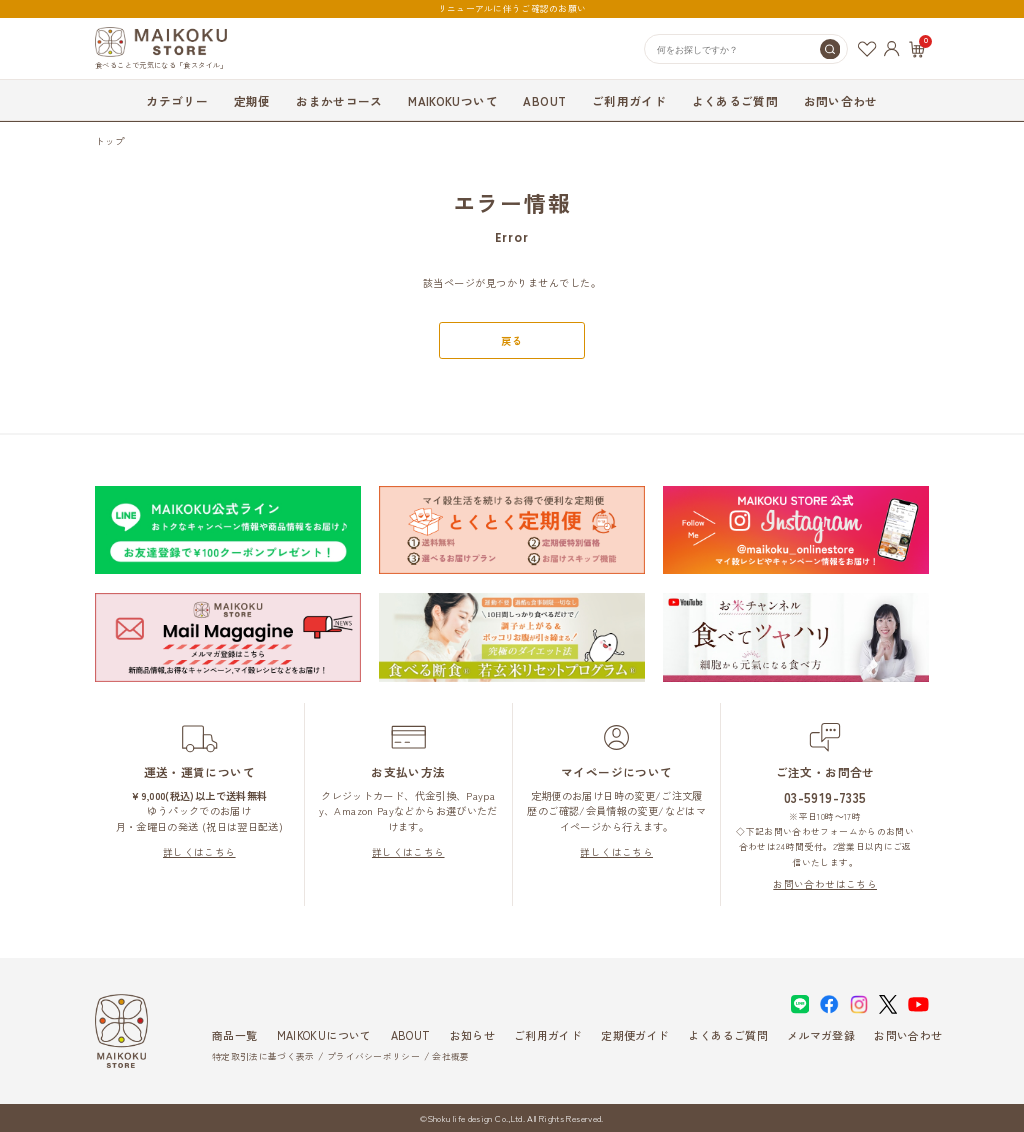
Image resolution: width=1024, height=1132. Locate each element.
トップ (110, 141)
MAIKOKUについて (324, 1035)
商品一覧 (234, 1035)
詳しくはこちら (199, 852)
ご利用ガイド (629, 100)
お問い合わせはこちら (825, 884)
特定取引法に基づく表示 (263, 1056)
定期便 (252, 100)
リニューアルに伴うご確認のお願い (512, 8)
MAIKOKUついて (453, 100)
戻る (511, 340)
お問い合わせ (841, 100)
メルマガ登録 (821, 1035)
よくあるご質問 (735, 100)
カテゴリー (177, 100)
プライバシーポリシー (373, 1056)
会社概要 (450, 1056)
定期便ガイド (635, 1035)
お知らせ (472, 1035)
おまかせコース (339, 100)
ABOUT (544, 100)
